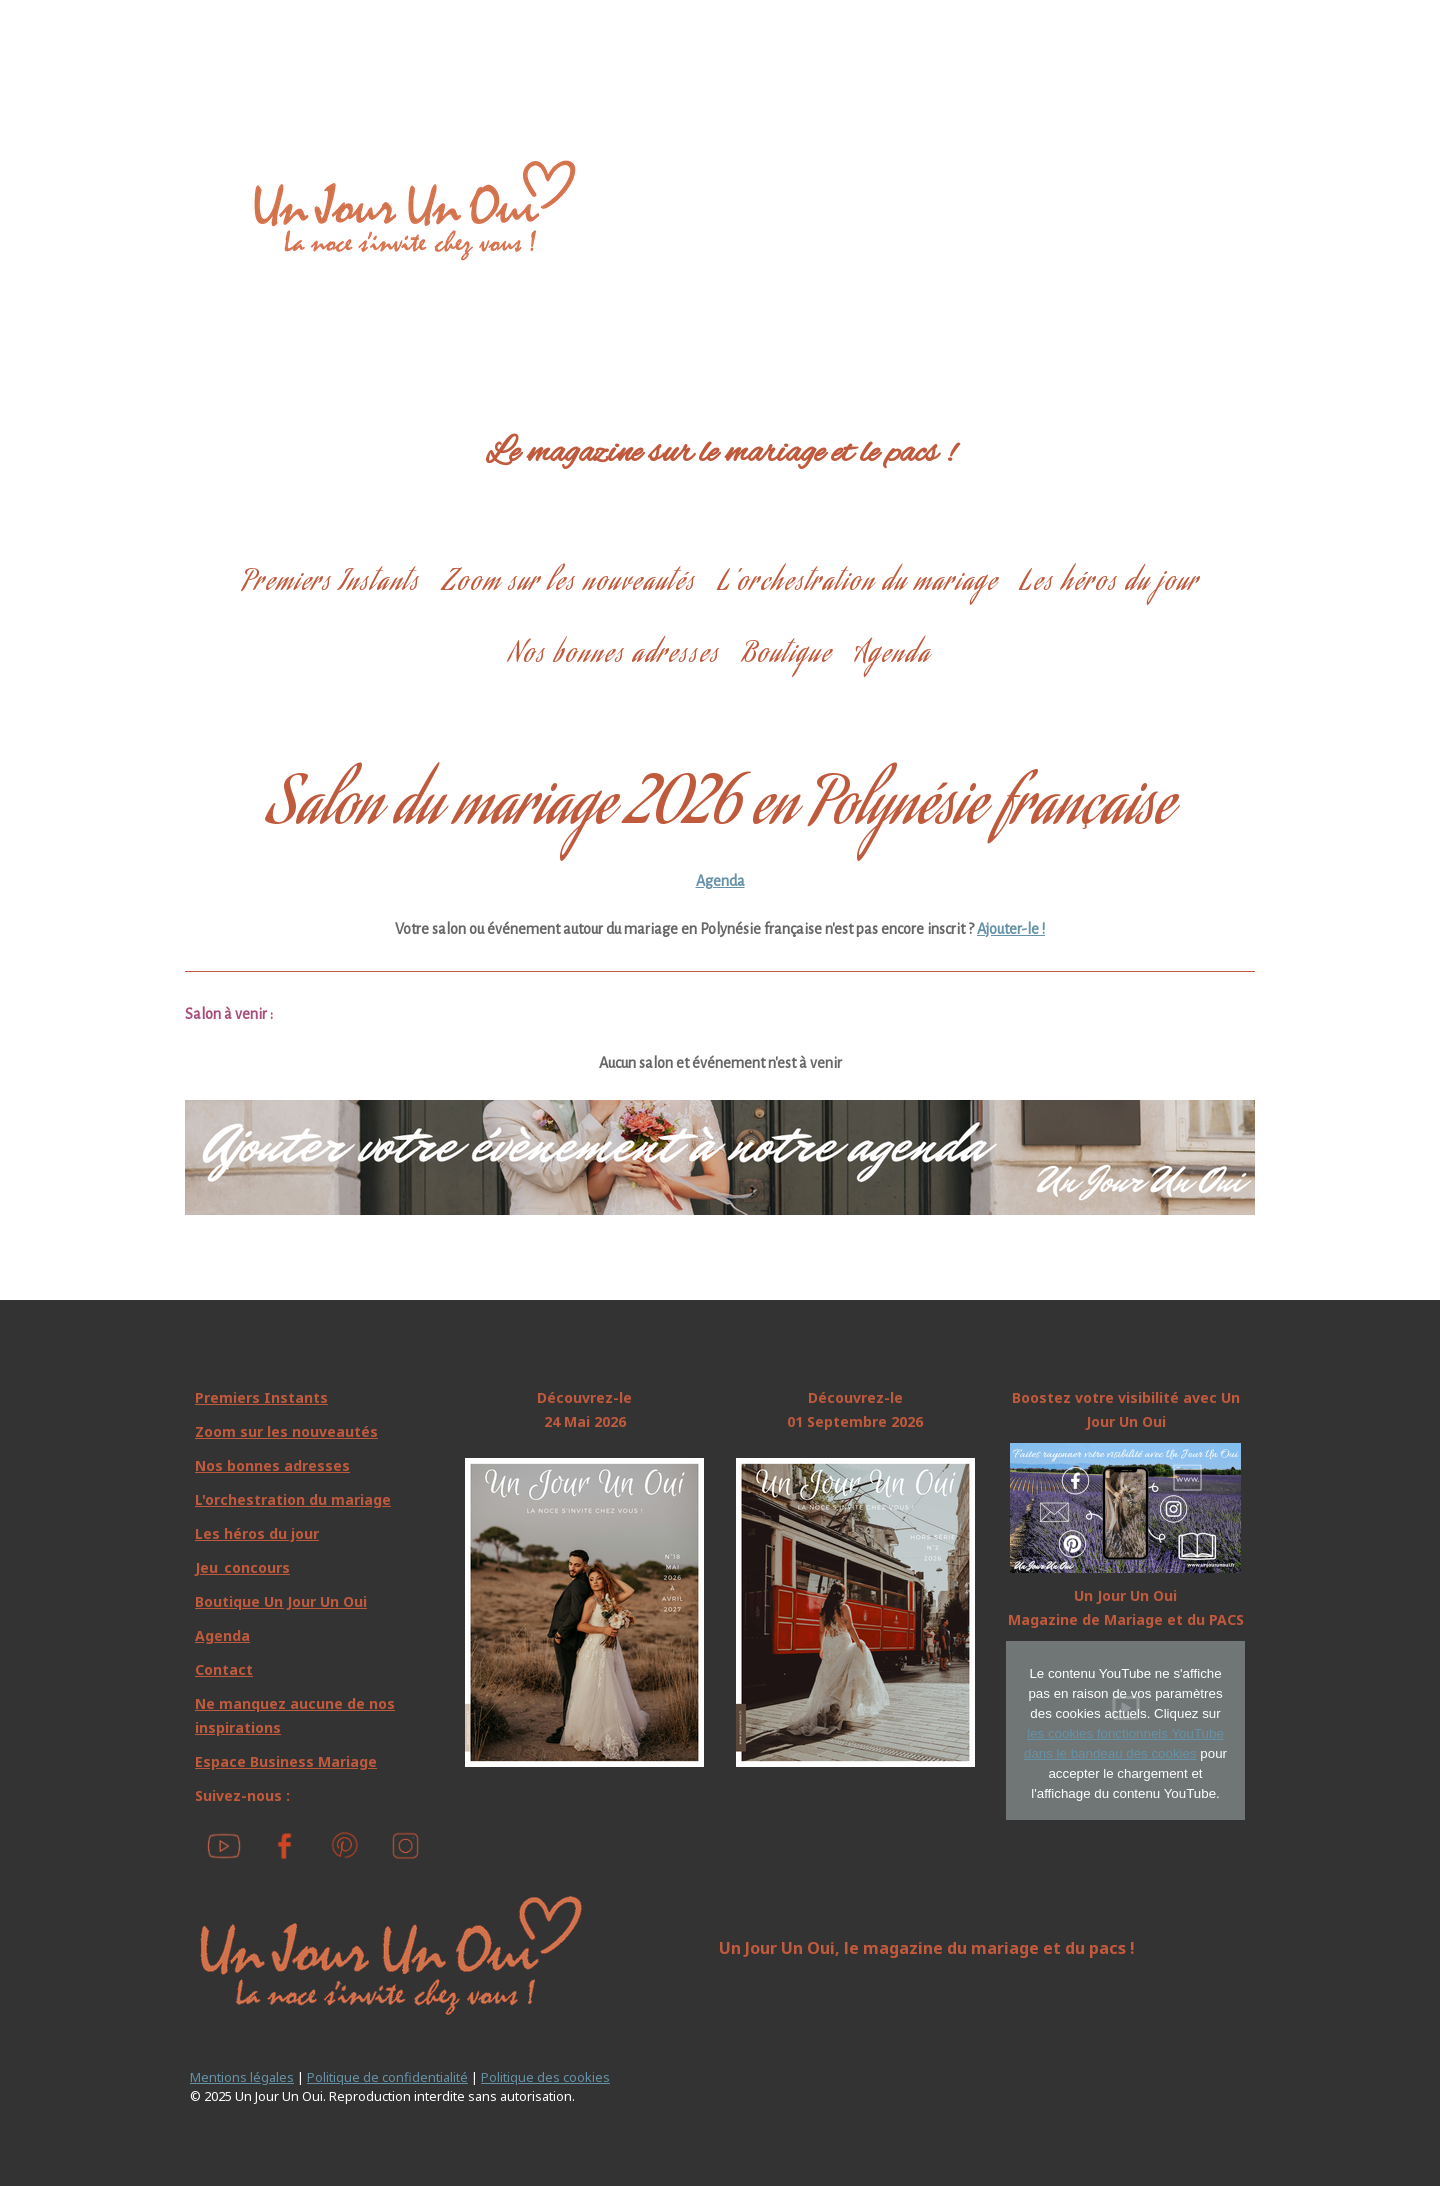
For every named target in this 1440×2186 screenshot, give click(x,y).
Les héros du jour (1109, 583)
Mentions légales (242, 2077)
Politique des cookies (545, 2077)
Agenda (892, 655)
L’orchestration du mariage (858, 583)
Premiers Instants (331, 583)
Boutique (787, 655)
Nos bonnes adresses (614, 655)
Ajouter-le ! (1011, 929)
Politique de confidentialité (387, 2077)
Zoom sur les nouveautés (569, 583)
